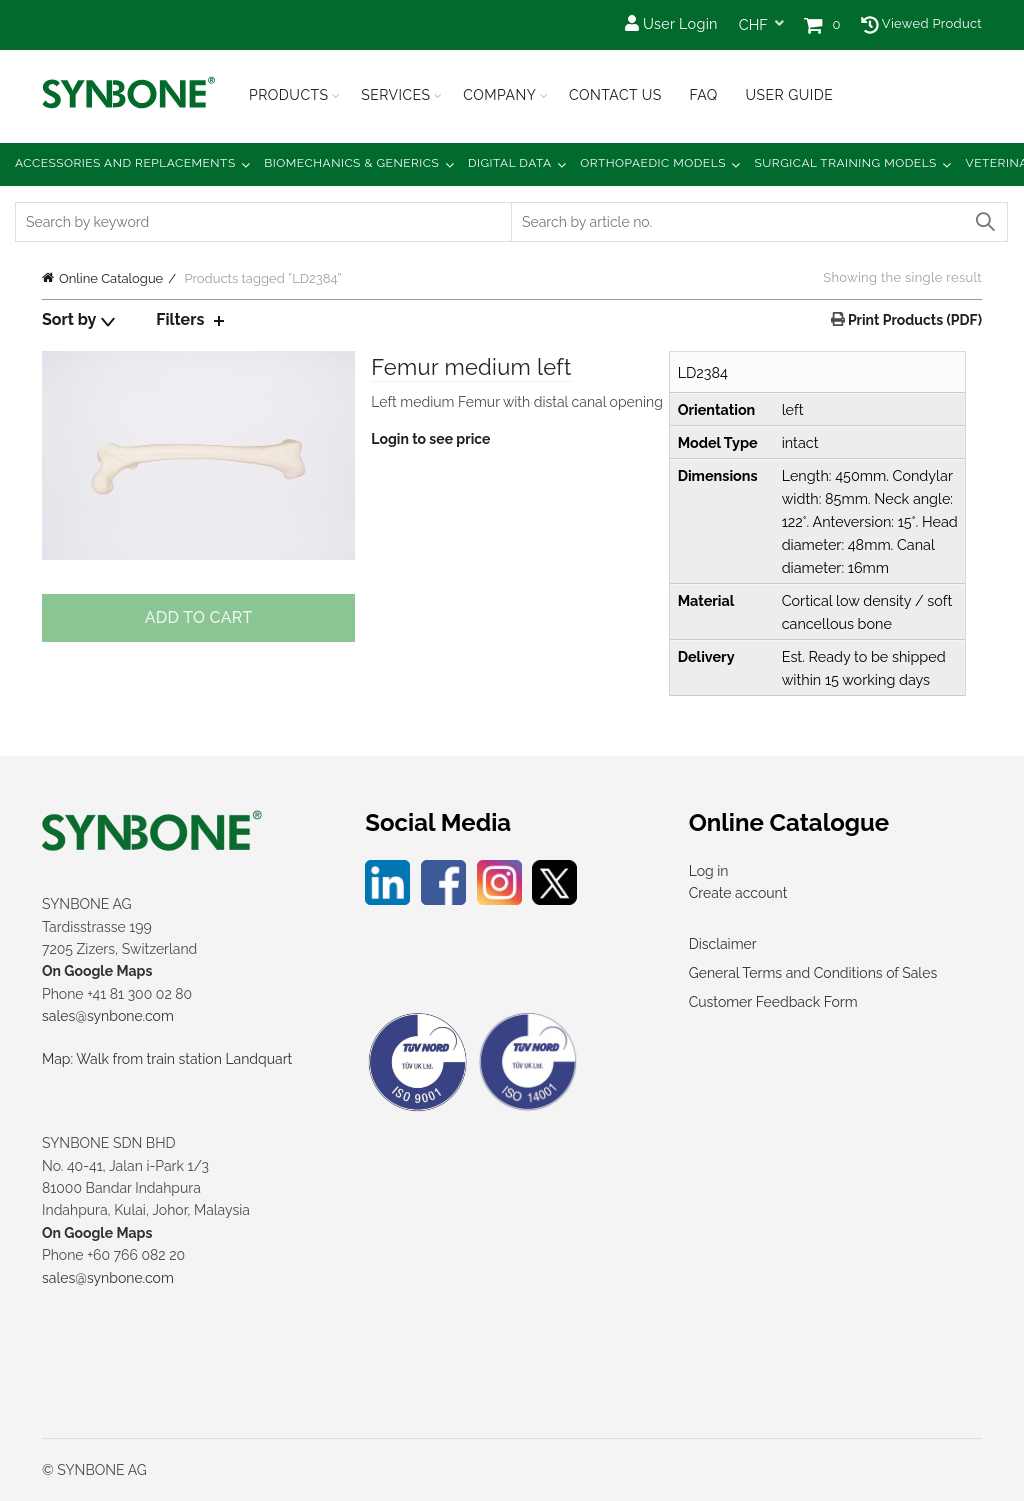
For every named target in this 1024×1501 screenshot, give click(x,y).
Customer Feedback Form (773, 1002)
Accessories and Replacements (125, 163)
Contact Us (615, 95)
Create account (738, 893)
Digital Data (510, 163)
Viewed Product (921, 23)
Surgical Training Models (846, 163)
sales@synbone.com (108, 1016)
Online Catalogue (111, 278)
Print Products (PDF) (913, 320)
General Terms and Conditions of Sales (813, 973)
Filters (180, 319)
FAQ (703, 95)
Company (499, 95)
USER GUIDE (789, 95)
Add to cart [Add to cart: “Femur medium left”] (199, 617)
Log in (709, 871)
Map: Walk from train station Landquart (167, 1059)
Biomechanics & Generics (351, 163)
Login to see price (430, 439)
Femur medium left (471, 367)
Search (984, 222)
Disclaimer (723, 944)
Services (395, 95)
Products (289, 95)
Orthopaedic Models (653, 163)
